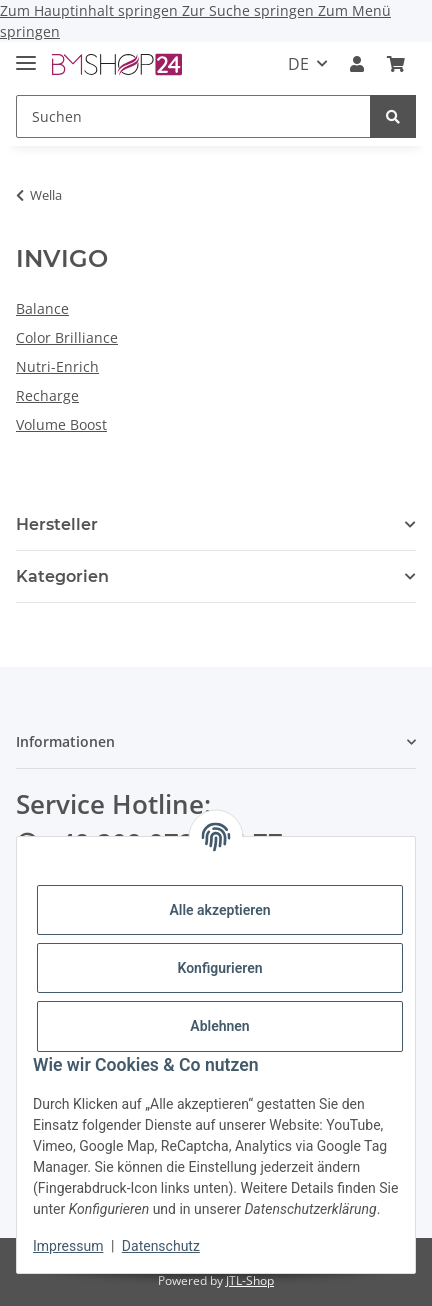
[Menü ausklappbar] (26, 54)
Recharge (47, 395)
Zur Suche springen (250, 10)
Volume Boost (61, 424)
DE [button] (298, 64)
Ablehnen (219, 1026)
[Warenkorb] (396, 64)
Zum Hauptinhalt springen (91, 10)
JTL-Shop (250, 1280)
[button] (357, 64)
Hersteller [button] (57, 524)
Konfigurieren (219, 968)
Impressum (68, 1246)
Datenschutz (161, 1246)
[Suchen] (193, 116)
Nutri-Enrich (57, 366)
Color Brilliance (67, 337)
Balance (42, 308)
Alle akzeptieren (219, 910)
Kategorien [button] (62, 576)
